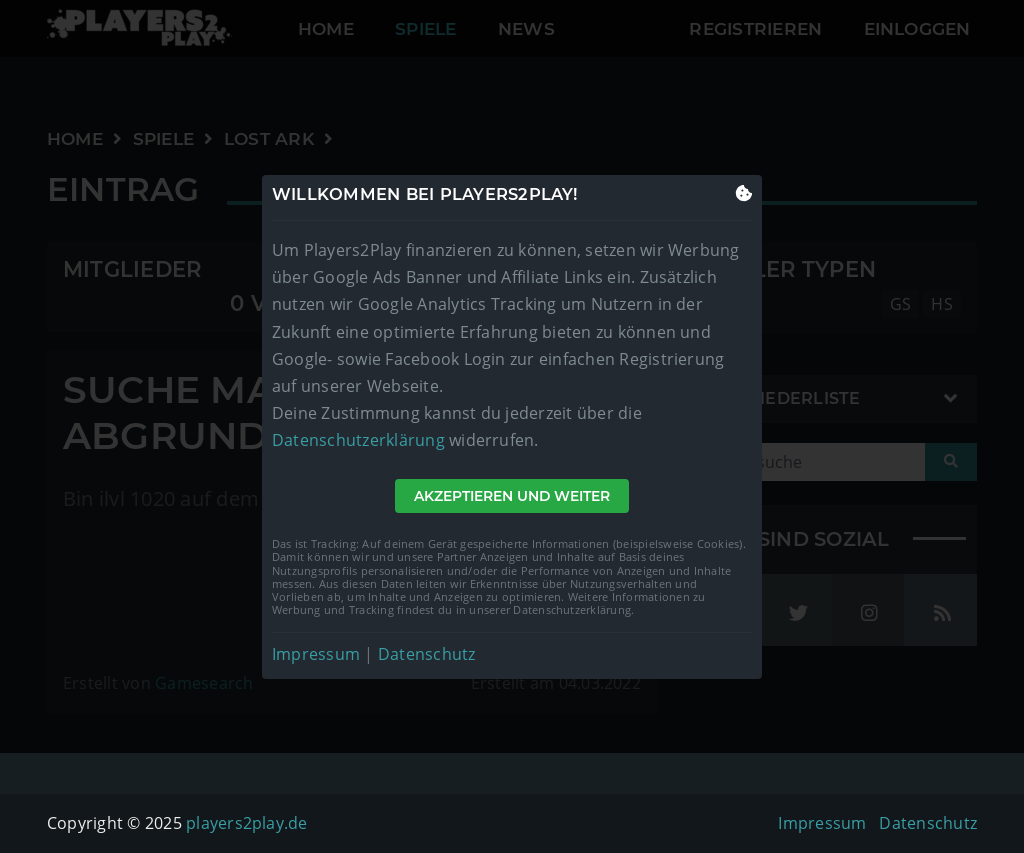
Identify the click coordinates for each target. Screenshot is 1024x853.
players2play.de (247, 823)
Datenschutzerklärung (358, 440)
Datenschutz (427, 654)
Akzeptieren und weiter (512, 496)
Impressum (316, 654)
